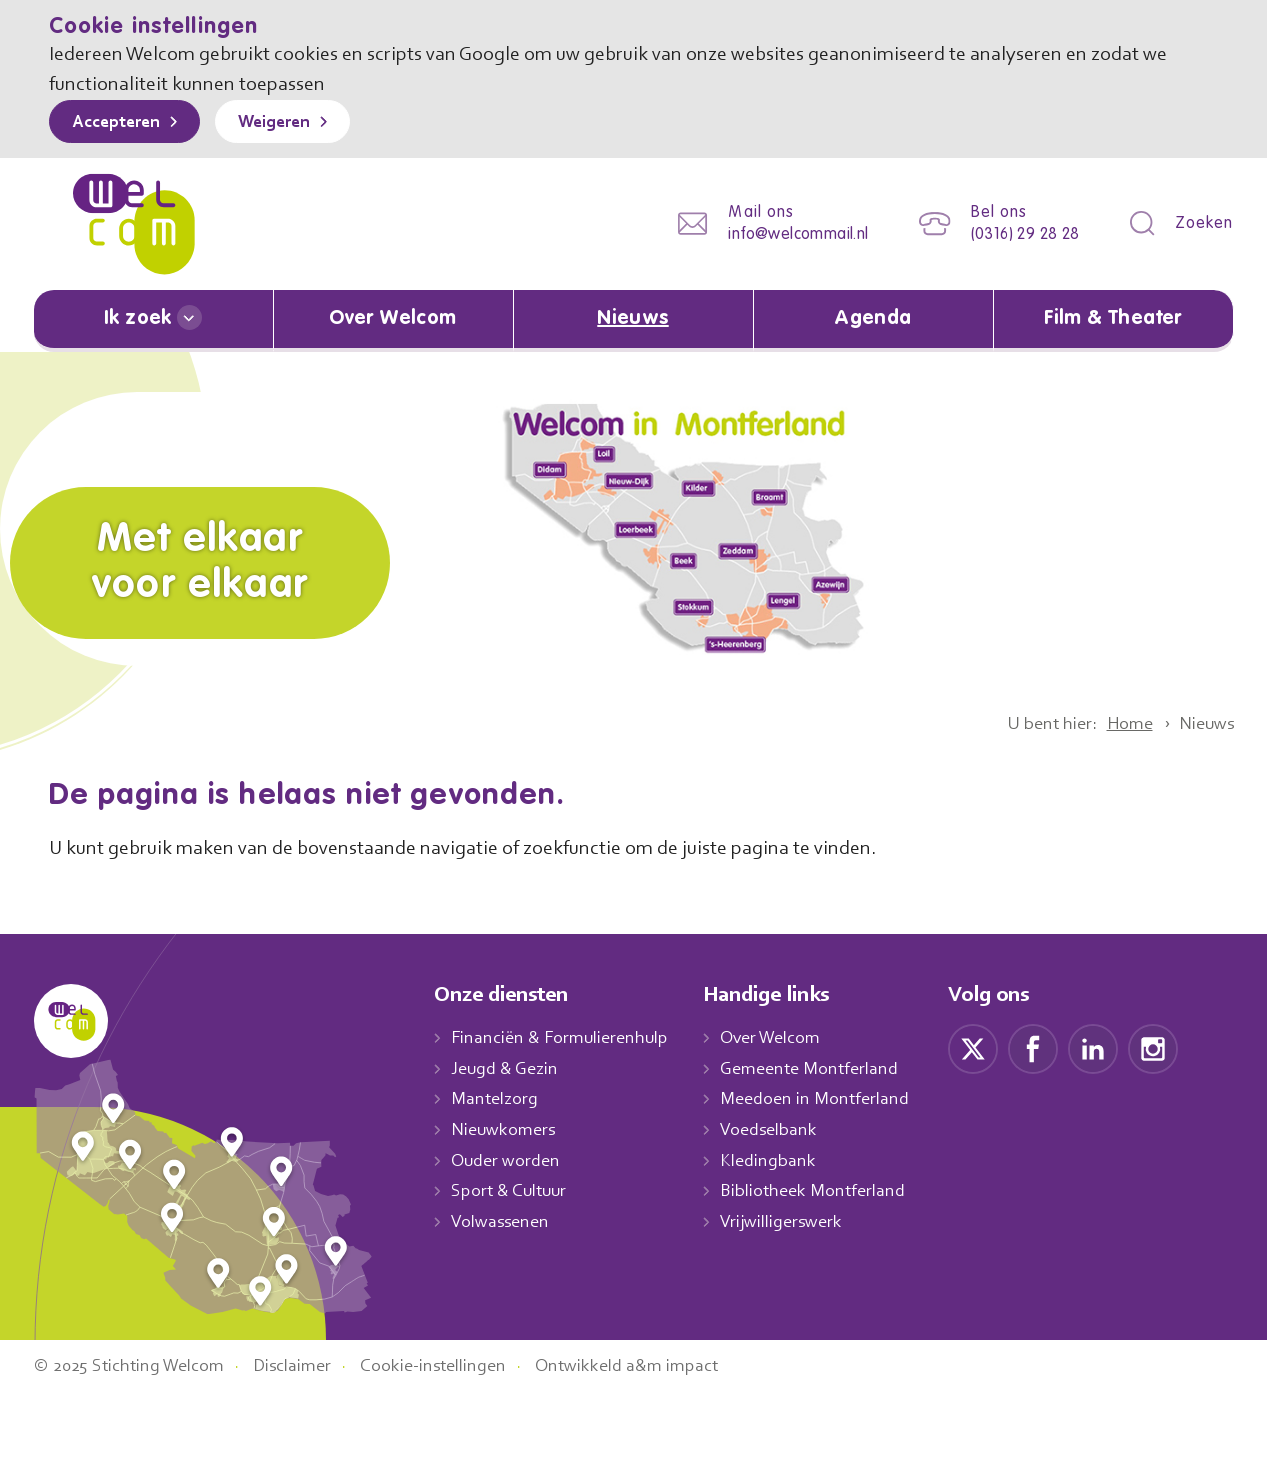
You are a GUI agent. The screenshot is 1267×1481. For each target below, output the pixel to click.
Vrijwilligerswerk (796, 1221)
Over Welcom (393, 319)
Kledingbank (782, 1160)
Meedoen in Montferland (830, 1098)
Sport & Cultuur (512, 1191)
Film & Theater (1113, 319)
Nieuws (633, 319)
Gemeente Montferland (825, 1068)
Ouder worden (508, 1160)
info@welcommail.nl (783, 234)
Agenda (873, 319)
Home (1121, 723)
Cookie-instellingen (457, 1454)
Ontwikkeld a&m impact (657, 1454)
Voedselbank (784, 1129)
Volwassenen (504, 1221)
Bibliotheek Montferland (827, 1191)
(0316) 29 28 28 (1018, 234)
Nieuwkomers (505, 1129)
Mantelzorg (495, 1098)
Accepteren (121, 123)
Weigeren (288, 123)
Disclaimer (308, 1454)
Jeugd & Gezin (510, 1068)
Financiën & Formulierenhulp (566, 1037)
